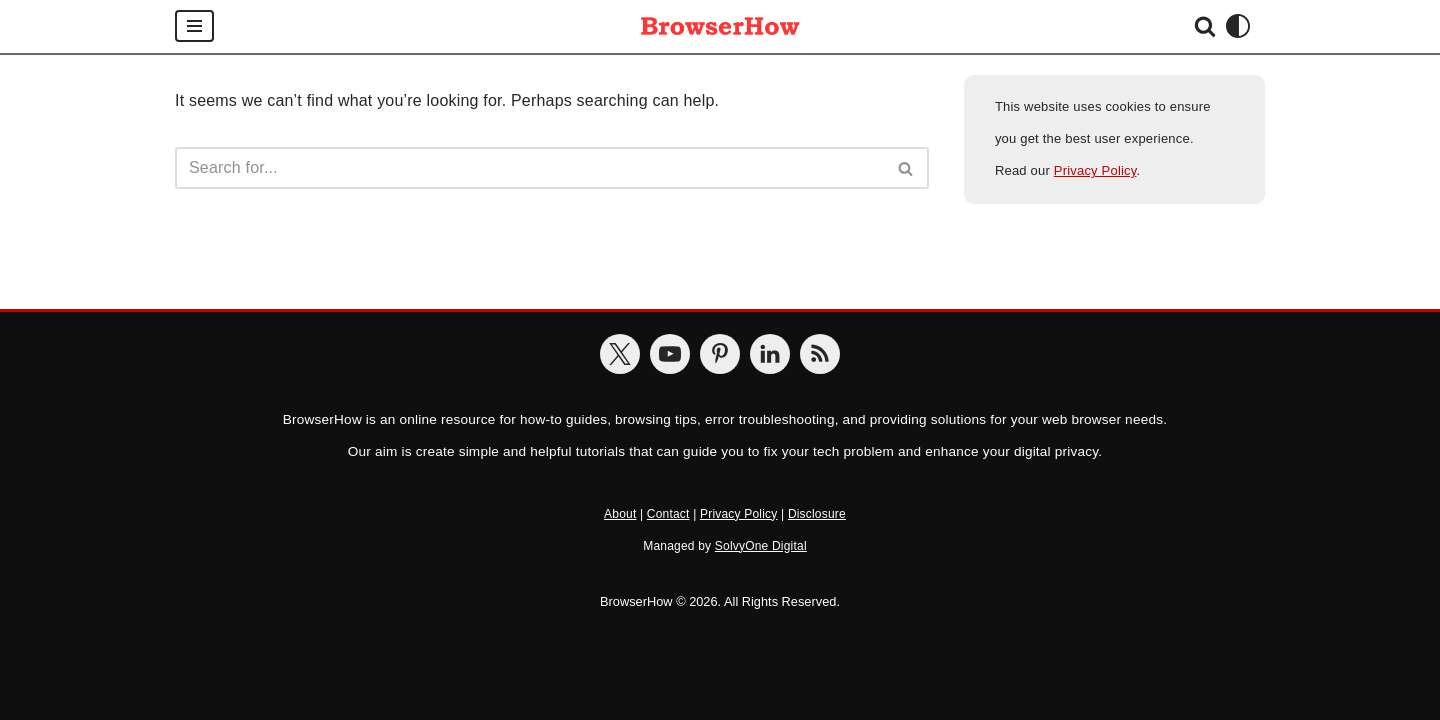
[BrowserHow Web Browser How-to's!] (720, 26)
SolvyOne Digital (761, 546)
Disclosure (817, 514)
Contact (668, 514)
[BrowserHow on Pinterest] (720, 354)
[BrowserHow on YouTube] (670, 354)
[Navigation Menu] (194, 26)
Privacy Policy (1095, 170)
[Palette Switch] (1238, 26)
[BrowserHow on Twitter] (620, 354)
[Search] (1205, 26)
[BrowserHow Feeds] (820, 354)
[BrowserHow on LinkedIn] (770, 354)
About (620, 514)
